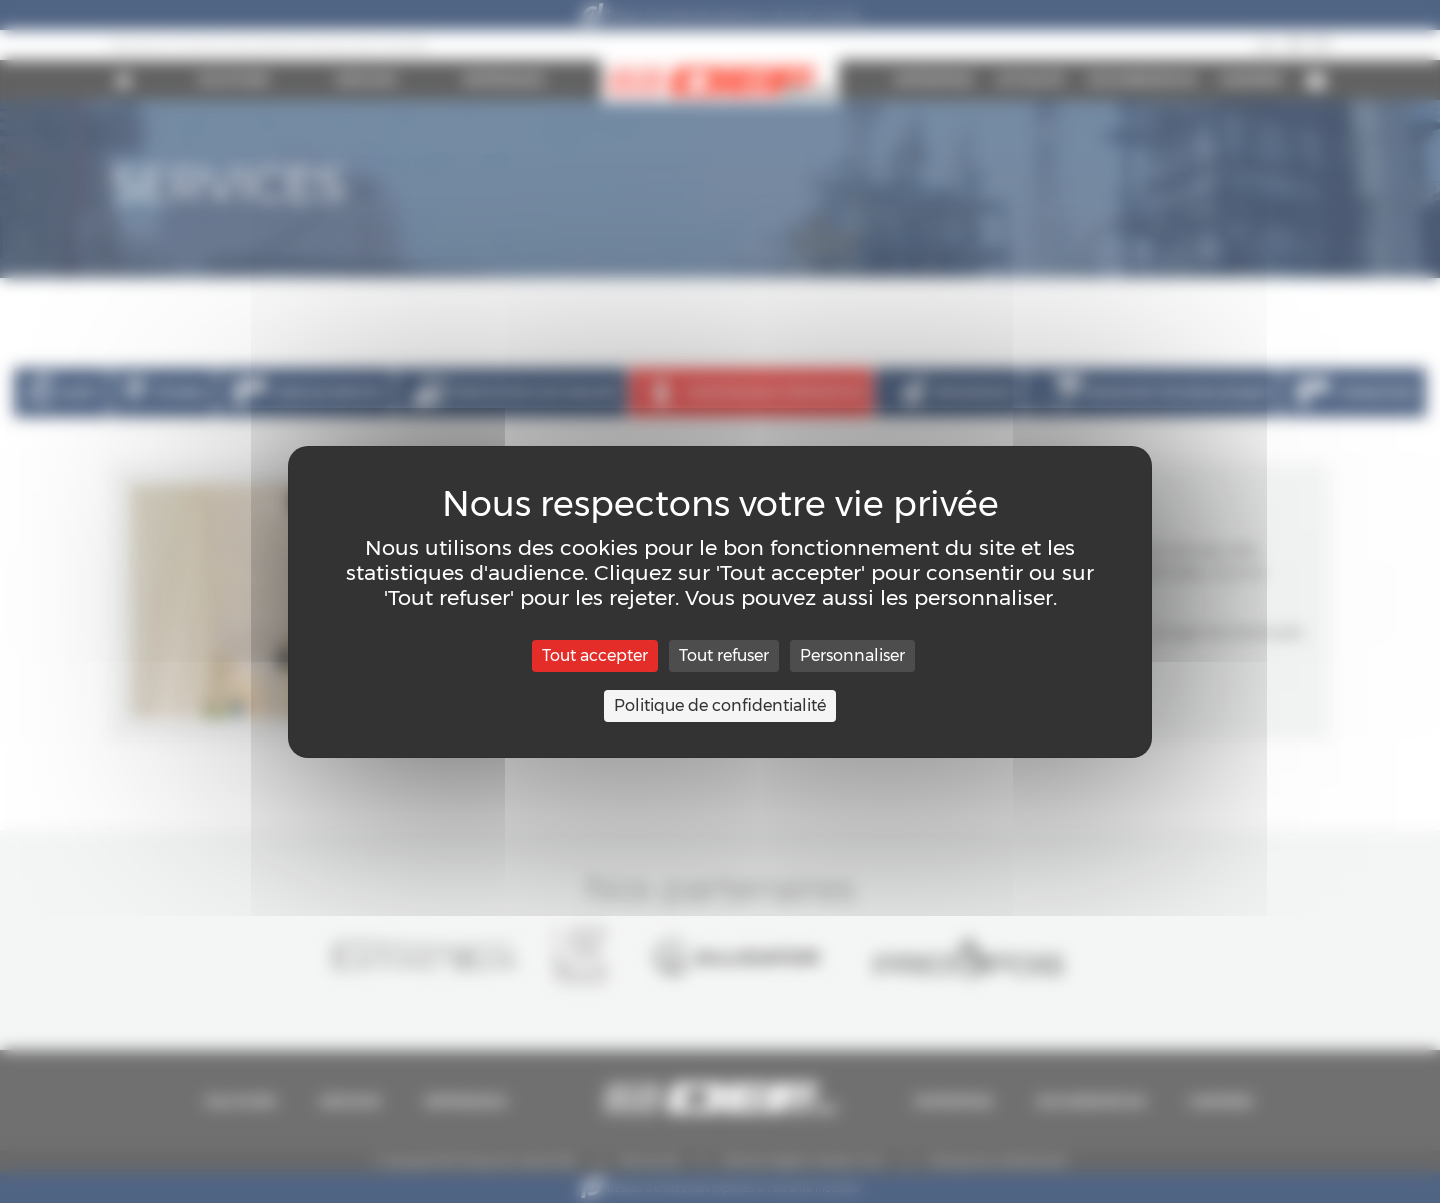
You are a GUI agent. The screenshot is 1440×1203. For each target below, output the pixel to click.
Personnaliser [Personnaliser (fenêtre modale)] (852, 655)
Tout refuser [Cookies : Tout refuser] (724, 655)
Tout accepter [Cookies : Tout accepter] (595, 655)
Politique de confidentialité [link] (720, 705)
